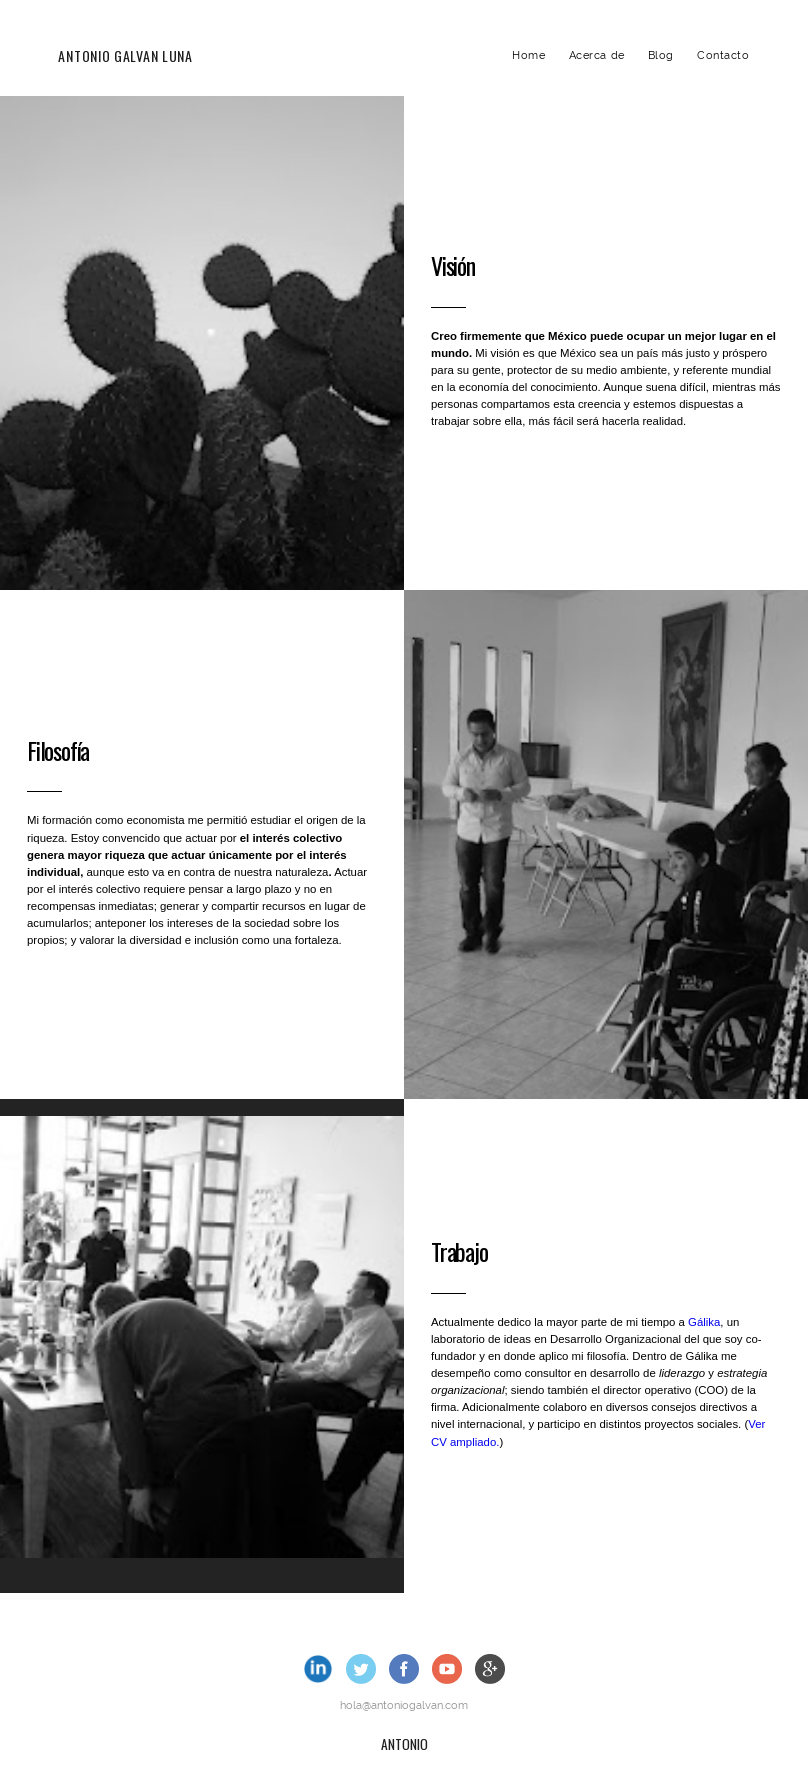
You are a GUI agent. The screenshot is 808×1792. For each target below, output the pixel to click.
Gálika (704, 1322)
